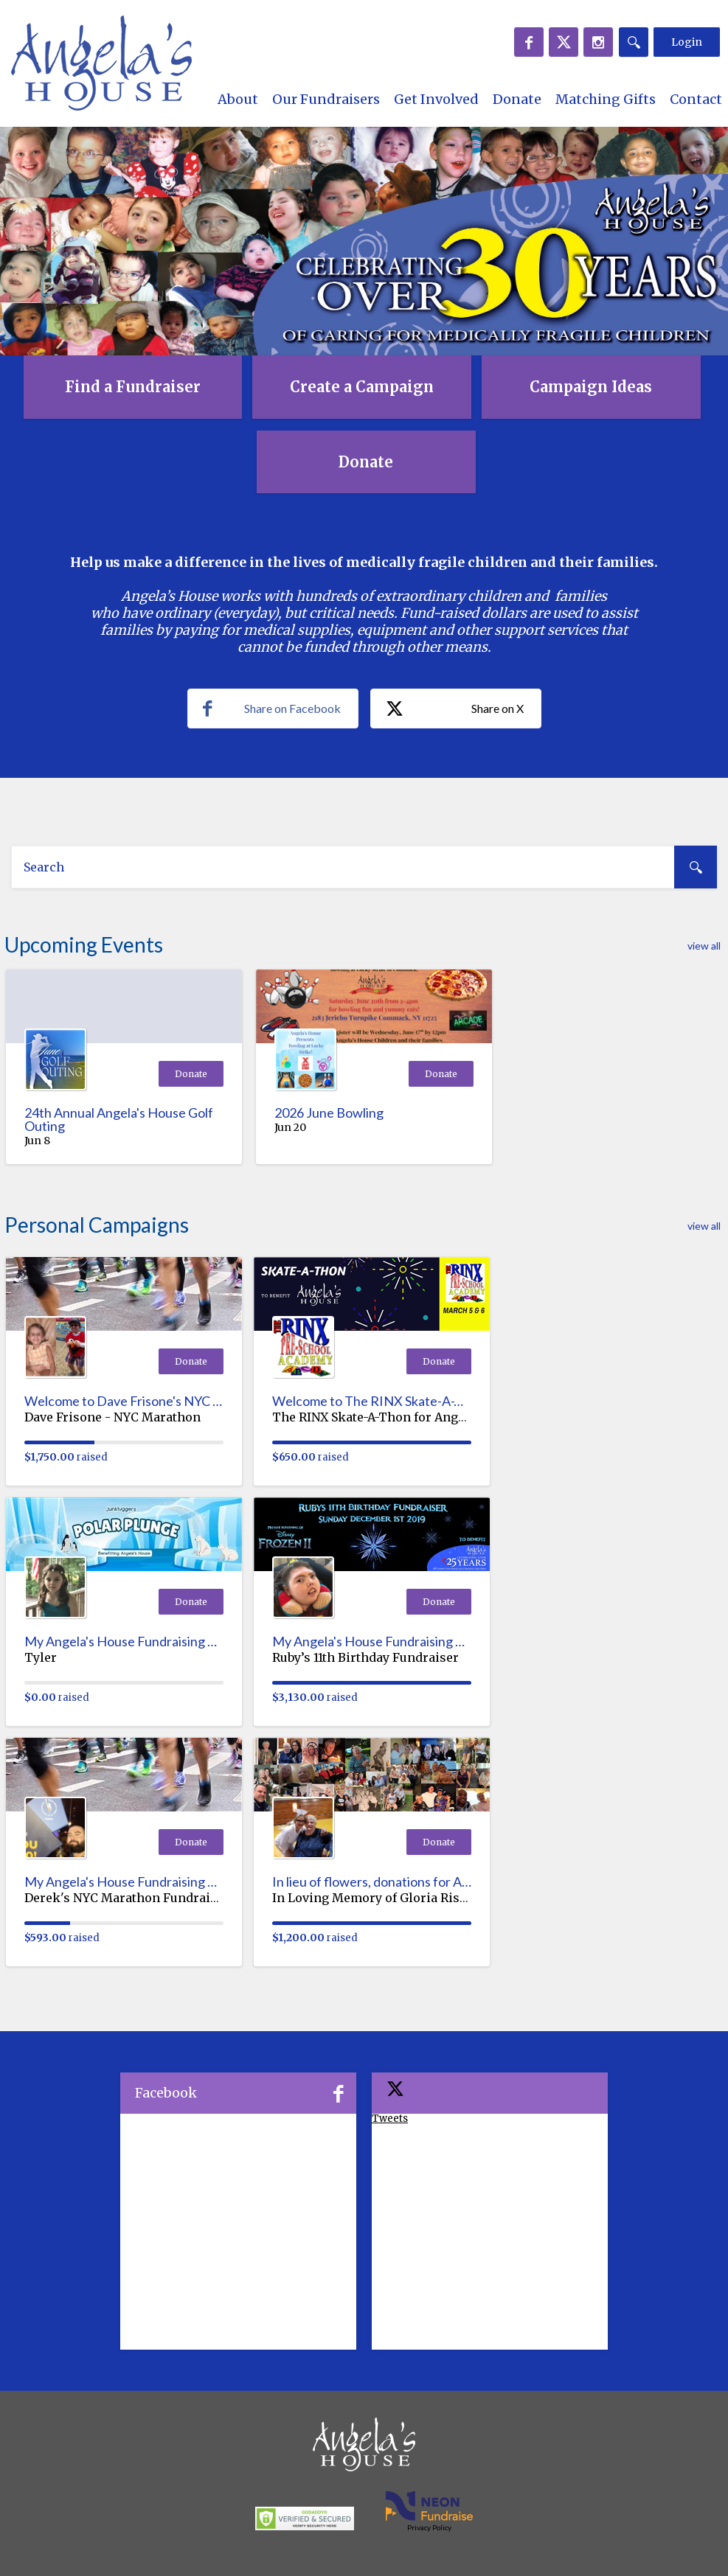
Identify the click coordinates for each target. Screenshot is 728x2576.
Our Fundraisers (326, 99)
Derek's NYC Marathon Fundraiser (126, 1897)
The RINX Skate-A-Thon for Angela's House (398, 1417)
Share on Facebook (272, 708)
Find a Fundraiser (133, 386)
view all (704, 946)
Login (686, 42)
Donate (517, 99)
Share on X (455, 709)
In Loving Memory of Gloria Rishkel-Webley (402, 1897)
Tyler (40, 1657)
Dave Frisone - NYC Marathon (112, 1417)
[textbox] (364, 867)
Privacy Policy (429, 2527)
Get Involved (436, 99)
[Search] (633, 42)
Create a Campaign (362, 386)
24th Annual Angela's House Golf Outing (118, 1119)
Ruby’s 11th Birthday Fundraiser (365, 1657)
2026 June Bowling (329, 1112)
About (238, 99)
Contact (696, 99)
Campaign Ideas (591, 386)
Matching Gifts (605, 99)
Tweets (390, 2118)
